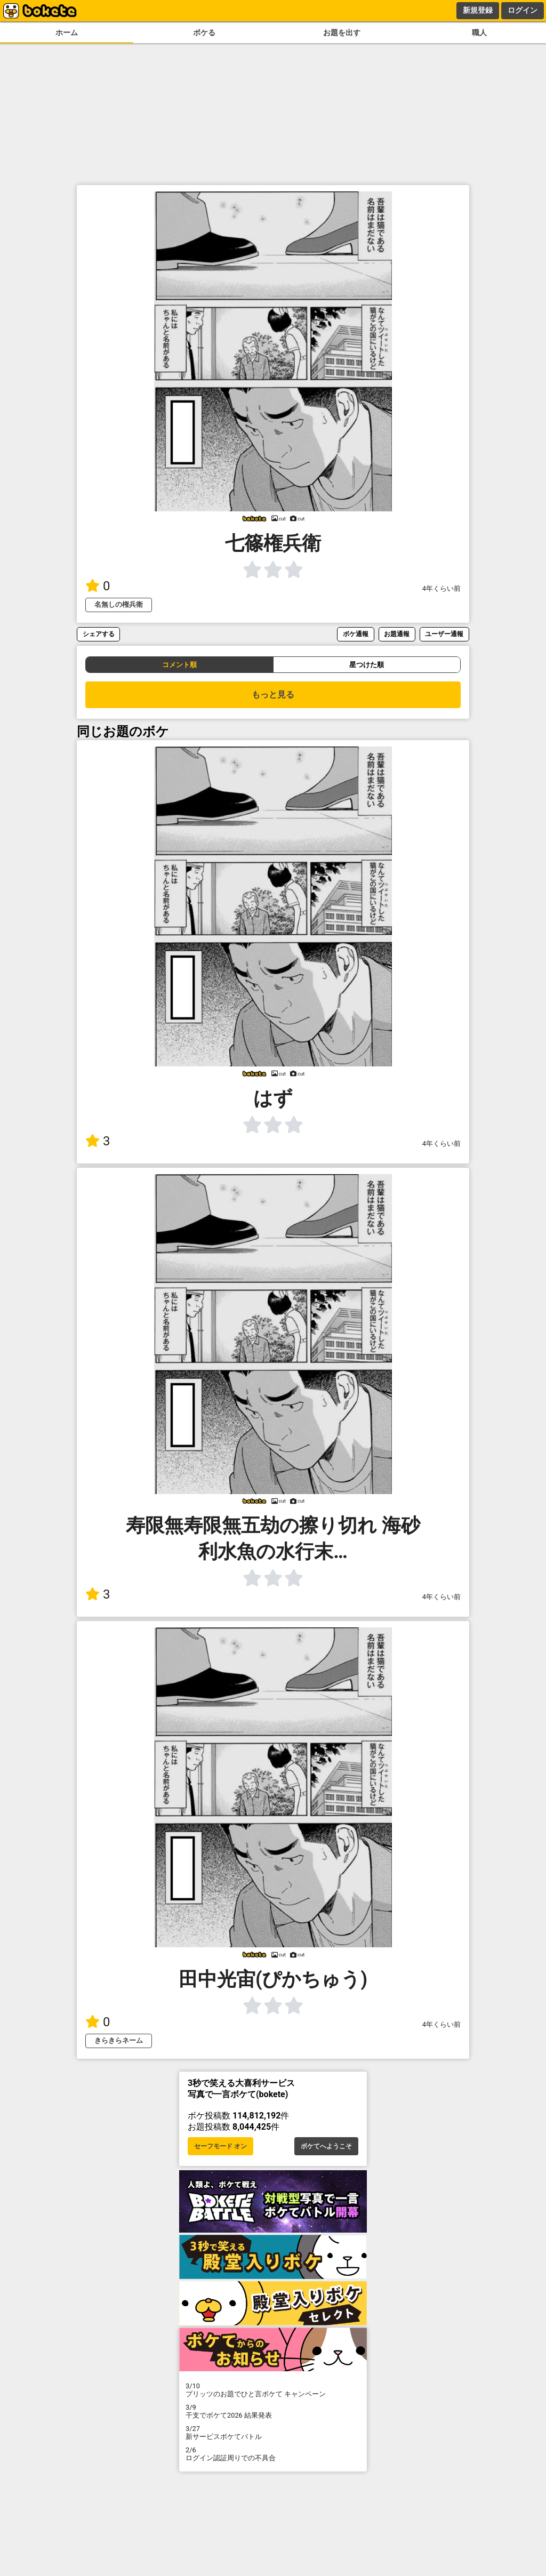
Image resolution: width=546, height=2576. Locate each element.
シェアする (99, 633)
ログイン (522, 10)
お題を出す (341, 32)
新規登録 (478, 10)
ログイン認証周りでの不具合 (273, 2454)
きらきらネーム (118, 2040)
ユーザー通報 (444, 633)
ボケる (204, 32)
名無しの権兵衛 (118, 604)
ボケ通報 (355, 633)
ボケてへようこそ (326, 2146)
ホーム (66, 32)
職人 (479, 32)
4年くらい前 (441, 588)
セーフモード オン (220, 2146)
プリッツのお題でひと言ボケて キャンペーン (273, 2390)
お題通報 (397, 633)
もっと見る (273, 694)
